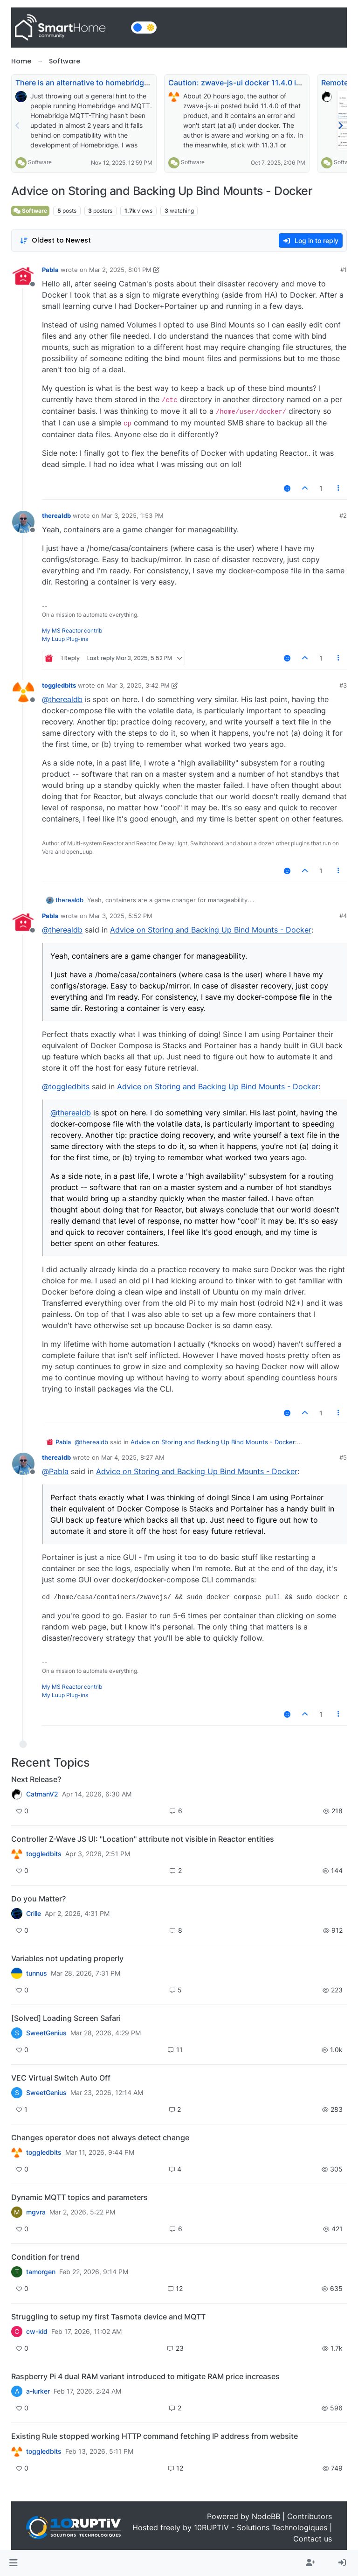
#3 (343, 685)
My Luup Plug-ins (65, 638)
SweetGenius (46, 2033)
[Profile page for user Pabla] (23, 276)
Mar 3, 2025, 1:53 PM (132, 515)
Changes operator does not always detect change (100, 2137)
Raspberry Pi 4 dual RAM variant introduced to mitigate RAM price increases (145, 2376)
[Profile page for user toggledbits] (23, 692)
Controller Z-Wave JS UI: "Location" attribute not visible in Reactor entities (142, 1839)
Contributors (309, 2516)
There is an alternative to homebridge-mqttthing (101, 82)
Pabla (50, 269)
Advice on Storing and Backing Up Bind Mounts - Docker (210, 929)
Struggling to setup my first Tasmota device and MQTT (108, 2316)
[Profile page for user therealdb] (23, 522)
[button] (13, 2563)
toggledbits (59, 685)
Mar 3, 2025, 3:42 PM (138, 685)
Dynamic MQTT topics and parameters (79, 2197)
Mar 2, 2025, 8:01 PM (120, 269)
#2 (343, 515)
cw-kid (37, 2331)
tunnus (36, 1973)
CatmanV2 (42, 1794)
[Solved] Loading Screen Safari (66, 2018)
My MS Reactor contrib (72, 630)
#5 (343, 1457)
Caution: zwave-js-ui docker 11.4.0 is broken (247, 82)
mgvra (36, 2212)
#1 (343, 269)
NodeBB (266, 2516)
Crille (33, 1913)
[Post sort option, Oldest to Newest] (55, 240)
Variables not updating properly (67, 1958)
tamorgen (40, 2272)
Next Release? (36, 1779)
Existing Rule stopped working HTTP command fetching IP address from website (154, 2436)
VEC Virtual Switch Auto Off (60, 2077)
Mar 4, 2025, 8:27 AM (133, 1457)
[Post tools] (338, 488)
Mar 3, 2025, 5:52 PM (120, 915)
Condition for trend (45, 2257)
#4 (343, 915)
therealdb (56, 515)
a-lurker (38, 2391)
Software (40, 162)
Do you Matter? (38, 1898)
